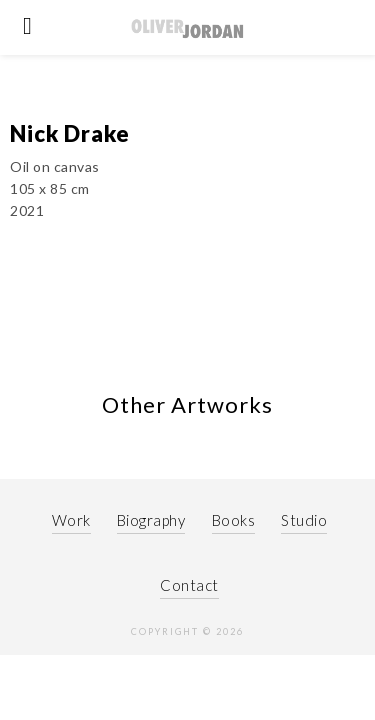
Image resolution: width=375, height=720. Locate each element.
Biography (151, 540)
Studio (304, 540)
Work (71, 540)
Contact (189, 605)
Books (234, 540)
